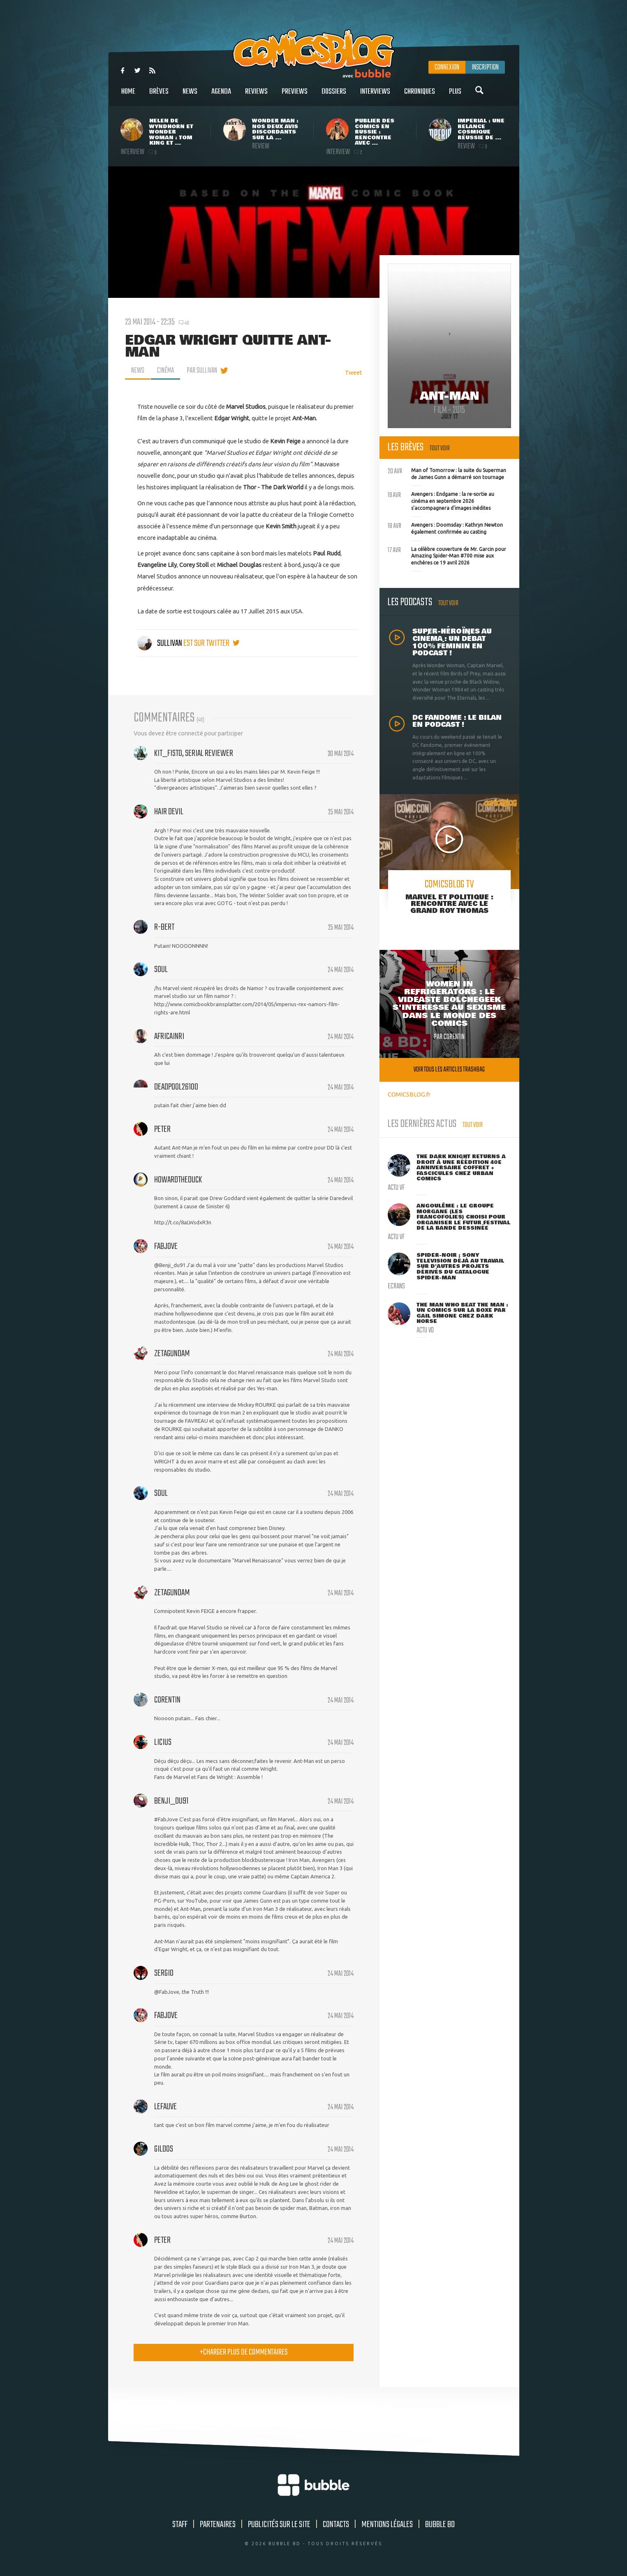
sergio (164, 1973)
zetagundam (172, 1353)
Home (128, 95)
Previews (295, 95)
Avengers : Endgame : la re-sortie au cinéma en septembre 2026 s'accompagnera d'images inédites (441, 500)
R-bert (164, 927)
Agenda (221, 95)
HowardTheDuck (178, 1180)
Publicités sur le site (279, 2524)
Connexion (447, 67)
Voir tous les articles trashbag (449, 1069)
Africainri (169, 1036)
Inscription (485, 67)
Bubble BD (440, 2524)
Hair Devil (168, 811)
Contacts (336, 2524)
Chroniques (419, 95)
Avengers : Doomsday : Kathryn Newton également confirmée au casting (445, 528)
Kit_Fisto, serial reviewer (193, 753)
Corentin (167, 1700)
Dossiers (334, 95)
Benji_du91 (171, 1801)
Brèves (159, 95)
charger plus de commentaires (243, 2352)
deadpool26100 (176, 1087)
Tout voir (440, 448)
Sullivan (160, 643)
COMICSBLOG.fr (409, 1094)
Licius (162, 1742)
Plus (455, 95)
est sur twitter (211, 643)
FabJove (166, 1246)
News (190, 95)
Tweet (353, 372)
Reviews (256, 95)
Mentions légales (387, 2524)
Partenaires (218, 2524)
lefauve (165, 2106)
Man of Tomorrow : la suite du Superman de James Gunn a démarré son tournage (447, 473)
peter (162, 1129)
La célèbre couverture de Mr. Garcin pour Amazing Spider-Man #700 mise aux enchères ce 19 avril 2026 (447, 555)
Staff (179, 2524)
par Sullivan (202, 370)
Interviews (375, 95)
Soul (161, 969)
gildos (163, 2149)
